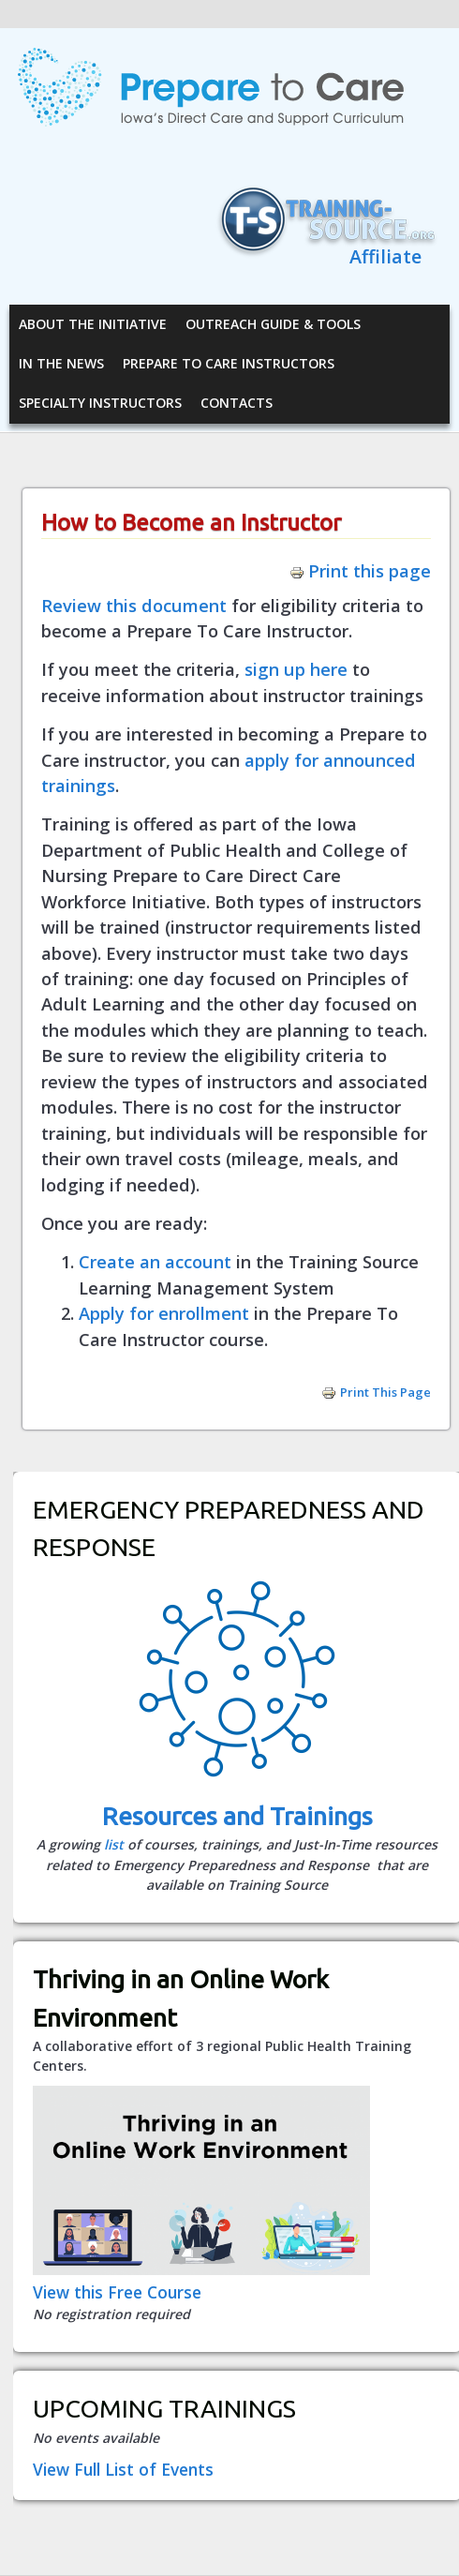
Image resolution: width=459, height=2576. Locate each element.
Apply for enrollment (164, 1313)
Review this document (134, 605)
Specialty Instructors (100, 403)
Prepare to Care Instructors (228, 363)
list (114, 1844)
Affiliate (385, 256)
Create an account (155, 1261)
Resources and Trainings (237, 1816)
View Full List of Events (123, 2469)
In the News (61, 363)
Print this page (360, 570)
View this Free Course (117, 2292)
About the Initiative (93, 324)
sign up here (296, 669)
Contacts (236, 403)
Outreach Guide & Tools (273, 324)
